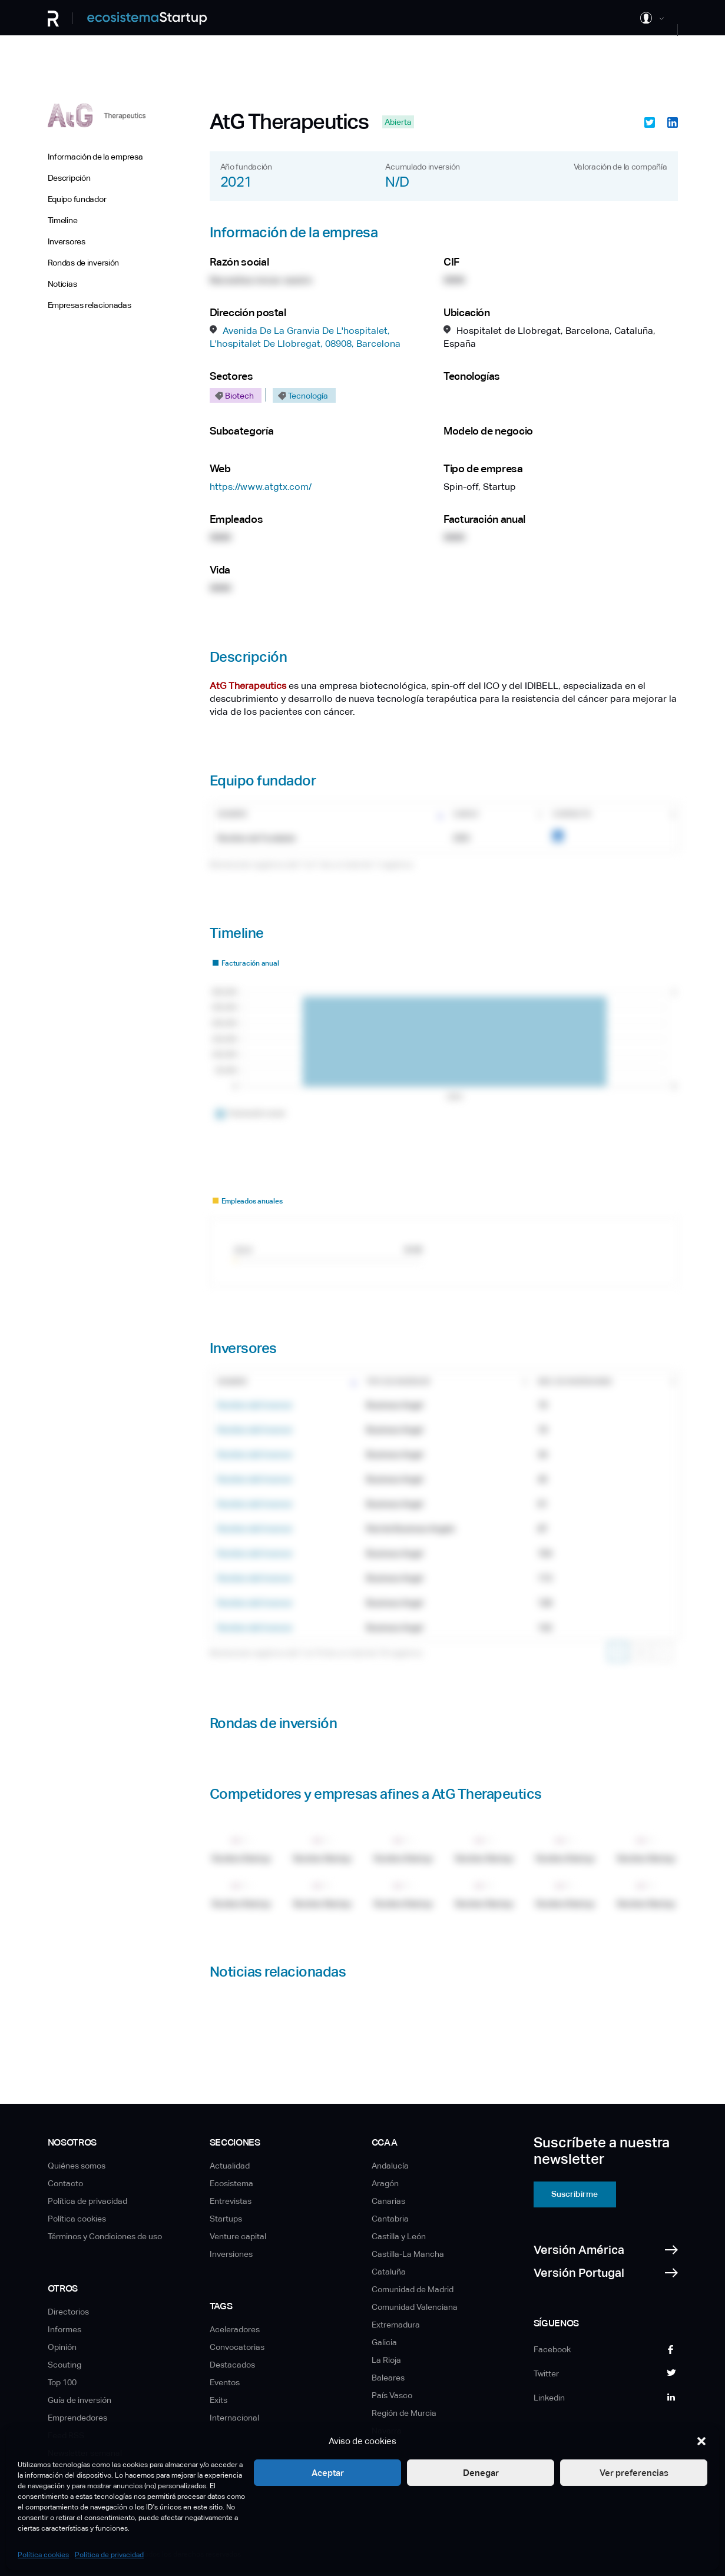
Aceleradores (235, 2329)
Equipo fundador (77, 199)
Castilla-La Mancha (408, 2254)
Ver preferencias (634, 2473)
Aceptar (328, 2473)
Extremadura (396, 2324)
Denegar (481, 2473)
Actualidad (230, 2165)
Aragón (385, 2183)
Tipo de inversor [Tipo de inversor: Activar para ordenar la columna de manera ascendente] (398, 1382)
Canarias (388, 2201)
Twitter (546, 2373)
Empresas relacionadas (89, 305)
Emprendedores (77, 2417)
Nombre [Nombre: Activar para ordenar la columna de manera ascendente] (232, 814)
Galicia (384, 2342)
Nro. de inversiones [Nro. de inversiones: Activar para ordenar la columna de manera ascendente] (575, 1382)
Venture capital (238, 2236)
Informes (64, 2329)
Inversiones (231, 2254)
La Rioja (386, 2360)
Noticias (62, 284)
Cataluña (389, 2271)
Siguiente (662, 1651)
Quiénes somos (76, 2165)
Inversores (66, 241)
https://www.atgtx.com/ (261, 486)
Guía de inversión (79, 2400)
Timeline (63, 220)
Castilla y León (399, 2236)
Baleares (388, 2377)
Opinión (62, 2347)
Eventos (225, 2382)
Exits (218, 2400)
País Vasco (392, 2395)
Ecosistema (231, 2183)
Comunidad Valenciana (415, 2307)
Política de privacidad (109, 2555)
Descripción (69, 178)
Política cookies (43, 2555)
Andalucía (390, 2165)
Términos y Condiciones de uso (105, 2236)
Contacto (65, 2183)
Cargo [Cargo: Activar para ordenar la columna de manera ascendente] (465, 814)
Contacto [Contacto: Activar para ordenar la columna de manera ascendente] (571, 814)
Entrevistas (230, 2201)
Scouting (64, 2364)
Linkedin (549, 2397)
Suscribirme (574, 2194)
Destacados (232, 2364)
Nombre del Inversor (255, 1405)
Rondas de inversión (84, 262)
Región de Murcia (404, 2413)
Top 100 (62, 2382)
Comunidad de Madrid (412, 2289)
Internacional (234, 2417)
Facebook (552, 2349)
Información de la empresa (95, 156)
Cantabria (390, 2218)
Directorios (68, 2311)
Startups (226, 2218)
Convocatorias (237, 2347)
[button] (701, 2441)
